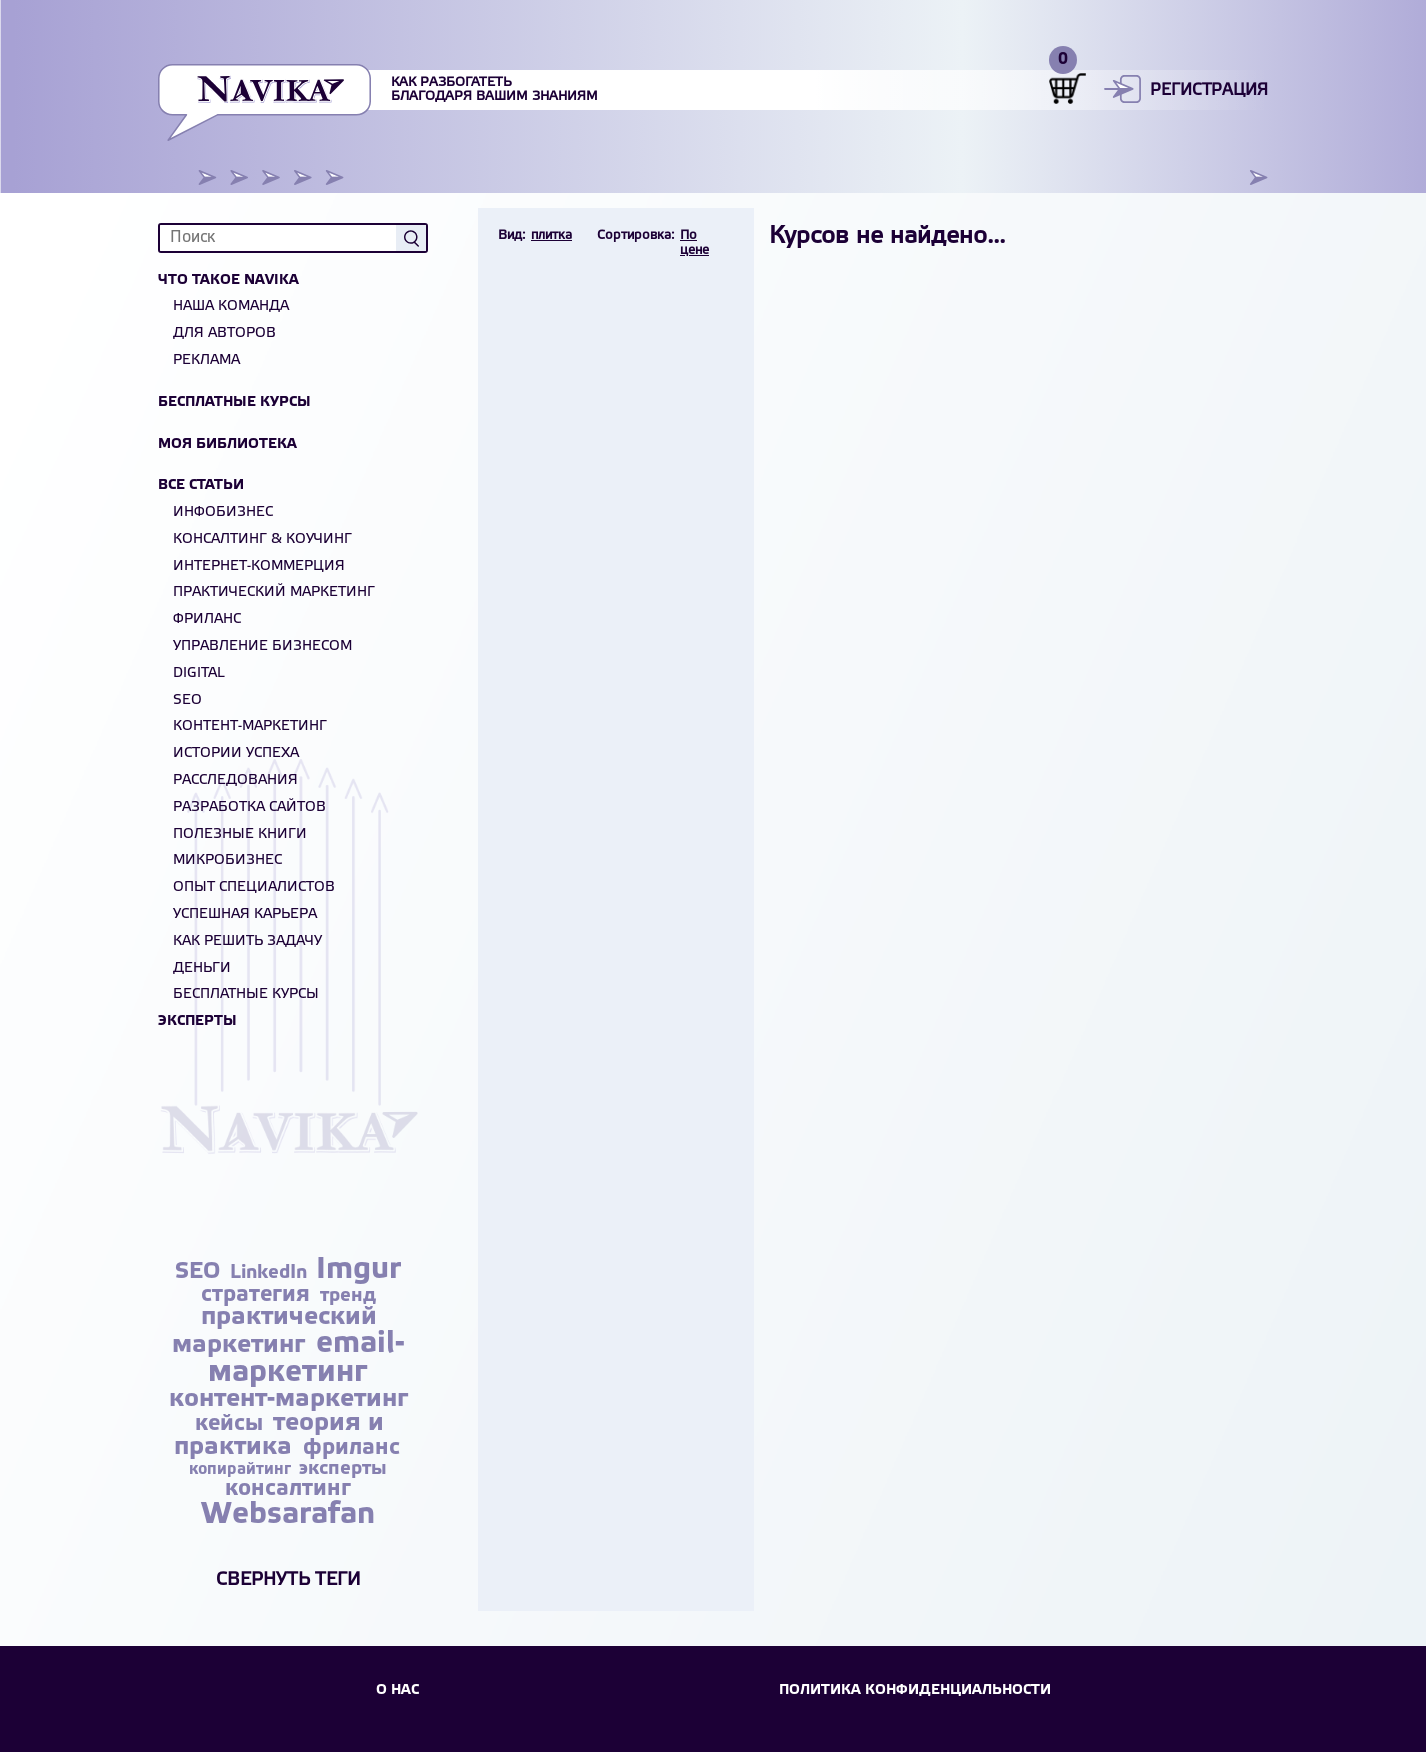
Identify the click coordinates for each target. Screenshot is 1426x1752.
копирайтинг (242, 1469)
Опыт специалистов (254, 887)
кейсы (232, 1424)
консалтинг (288, 1489)
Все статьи (201, 485)
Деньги (202, 968)
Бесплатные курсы (234, 402)
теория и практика (279, 1435)
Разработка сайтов (249, 807)
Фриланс (207, 619)
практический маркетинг (275, 1331)
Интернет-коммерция (259, 566)
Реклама (206, 360)
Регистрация (1209, 90)
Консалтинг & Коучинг (262, 539)
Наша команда (231, 306)
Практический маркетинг (274, 592)
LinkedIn (271, 1273)
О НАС (397, 1690)
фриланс (351, 1448)
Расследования (235, 780)
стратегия (258, 1295)
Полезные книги (240, 834)
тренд (348, 1296)
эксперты (343, 1469)
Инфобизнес (223, 512)
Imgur (358, 1270)
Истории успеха (236, 753)
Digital (199, 673)
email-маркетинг (306, 1358)
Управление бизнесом (262, 646)
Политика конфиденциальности (915, 1690)
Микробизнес (227, 860)
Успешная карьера (245, 914)
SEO (187, 700)
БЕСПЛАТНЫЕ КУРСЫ (246, 994)
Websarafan (288, 1515)
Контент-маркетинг (250, 726)
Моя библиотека (227, 444)
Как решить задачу (247, 941)
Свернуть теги (288, 1580)
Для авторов (224, 333)
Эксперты (197, 1021)
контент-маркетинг (288, 1399)
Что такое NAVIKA (228, 280)
